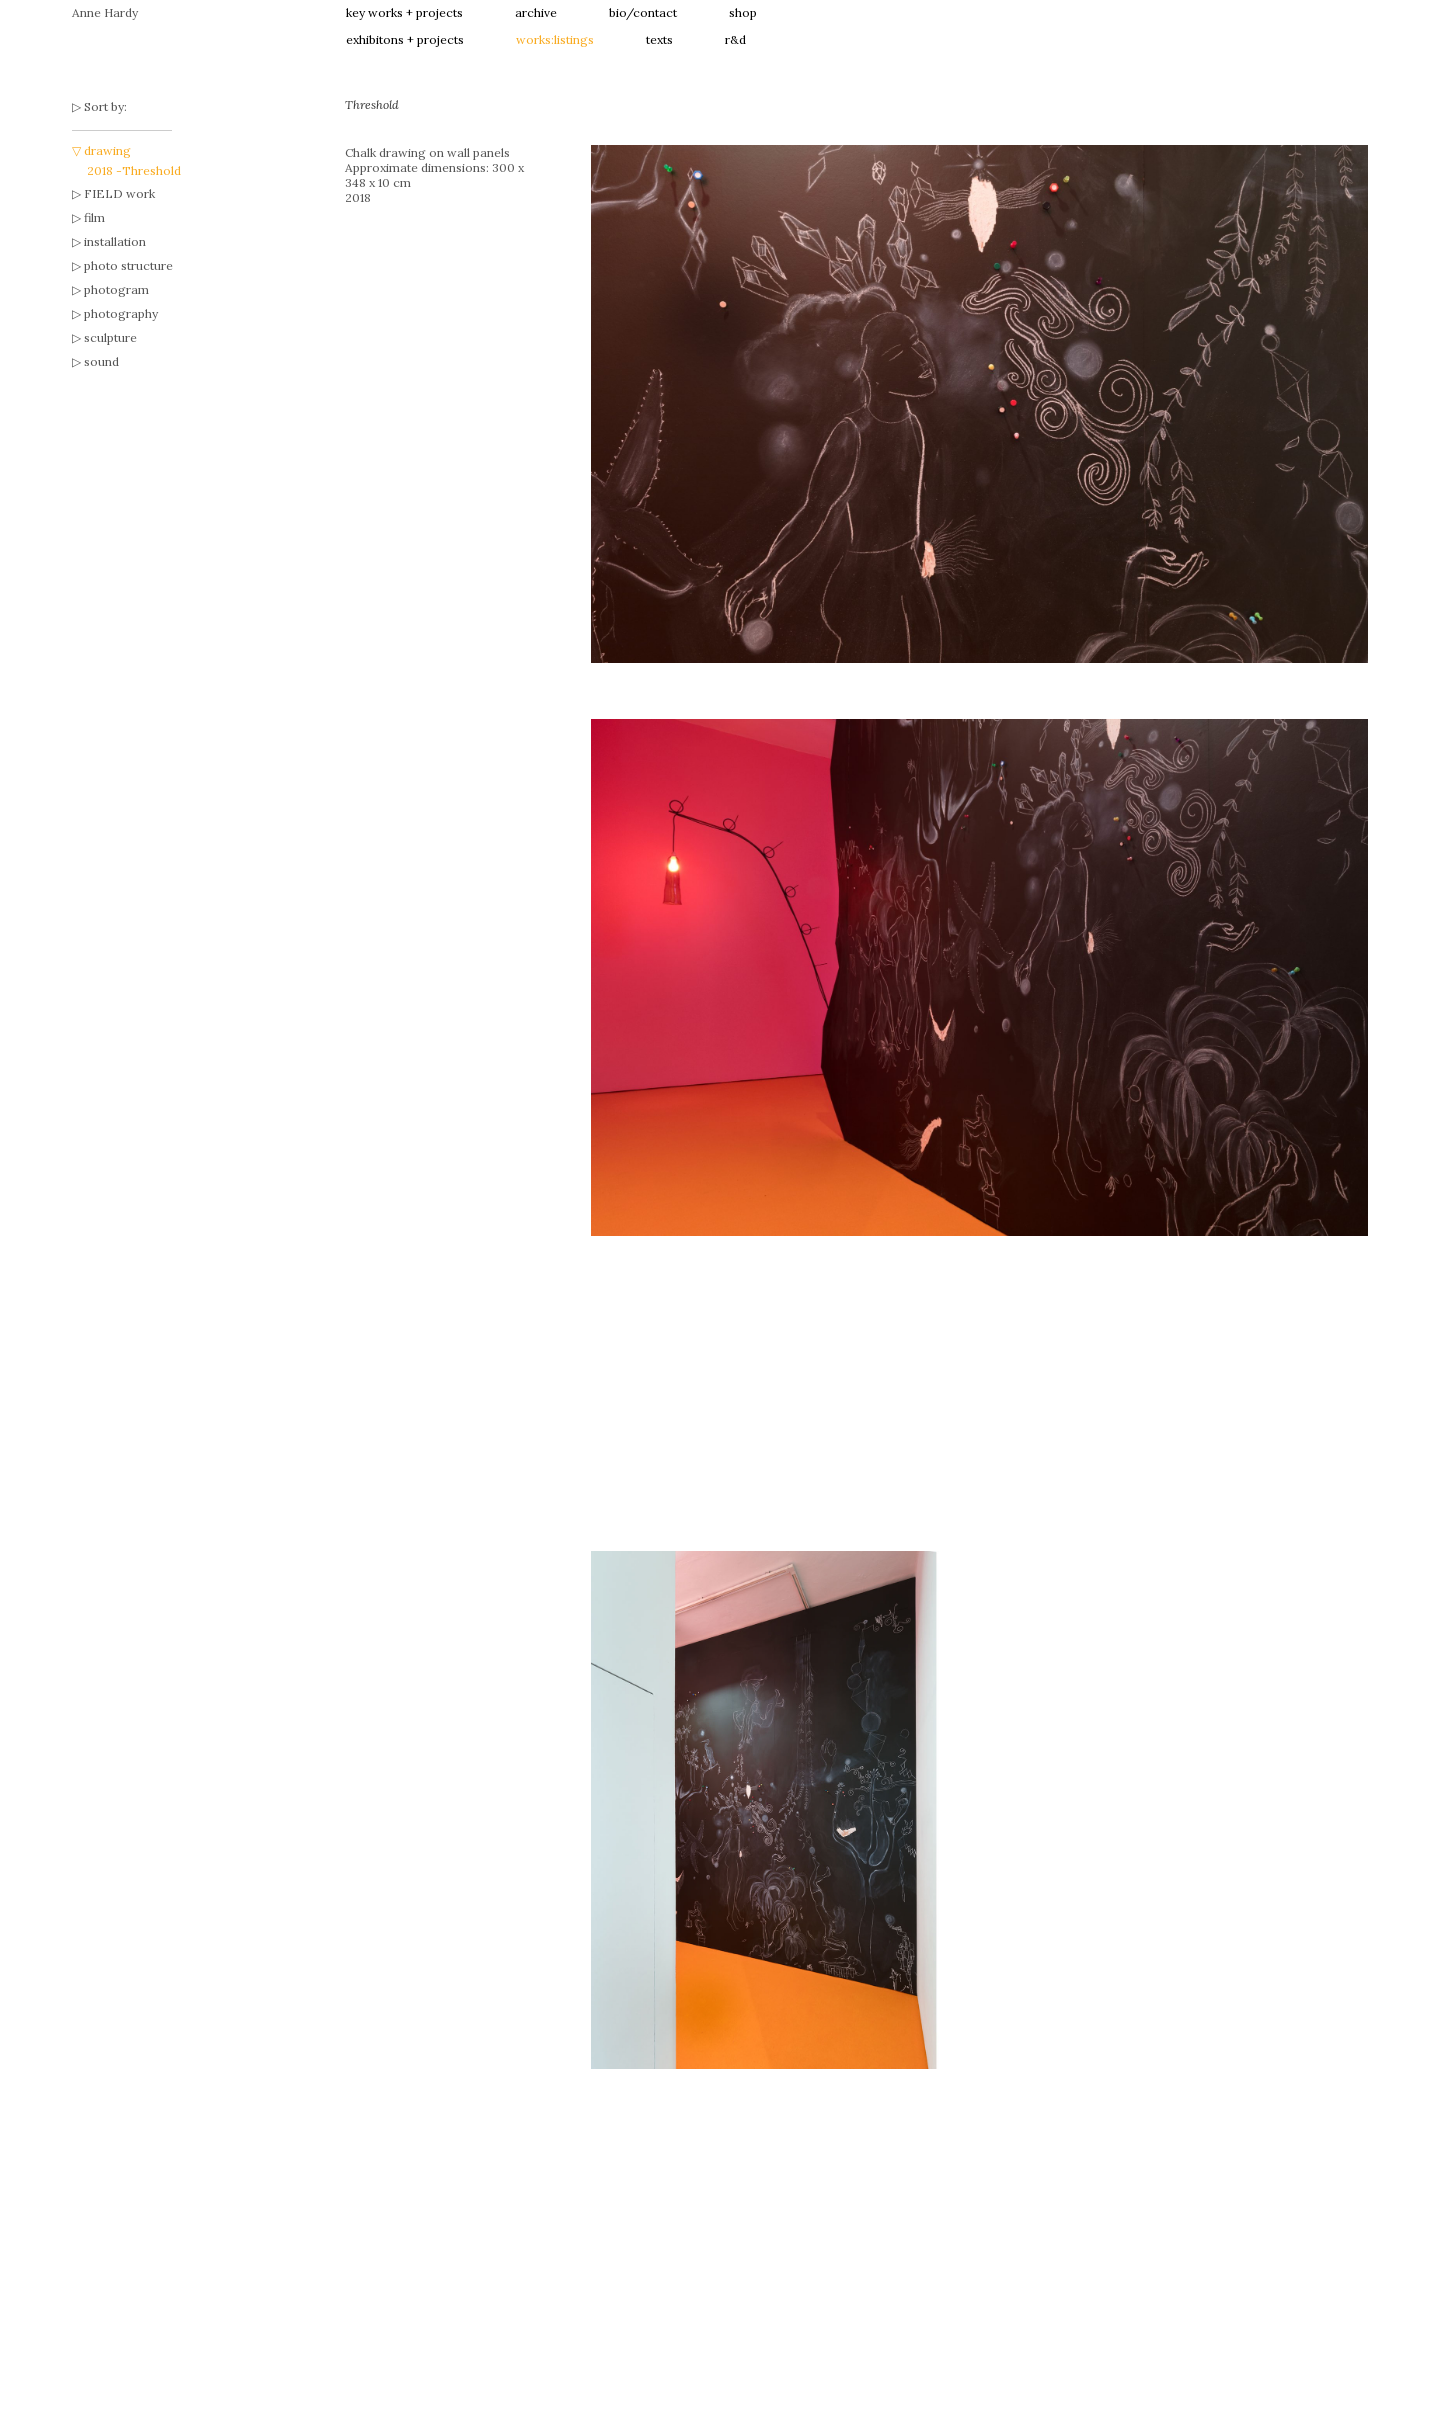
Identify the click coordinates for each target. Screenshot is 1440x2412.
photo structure (128, 265)
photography (121, 313)
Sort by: (105, 106)
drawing (107, 150)
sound (101, 361)
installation (115, 241)
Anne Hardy (105, 12)
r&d (735, 39)
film (94, 217)
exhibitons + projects (405, 39)
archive (536, 12)
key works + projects (404, 12)
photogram (116, 289)
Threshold (151, 170)
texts (659, 39)
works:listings (555, 39)
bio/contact (643, 12)
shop (743, 12)
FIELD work (119, 193)
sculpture (110, 337)
